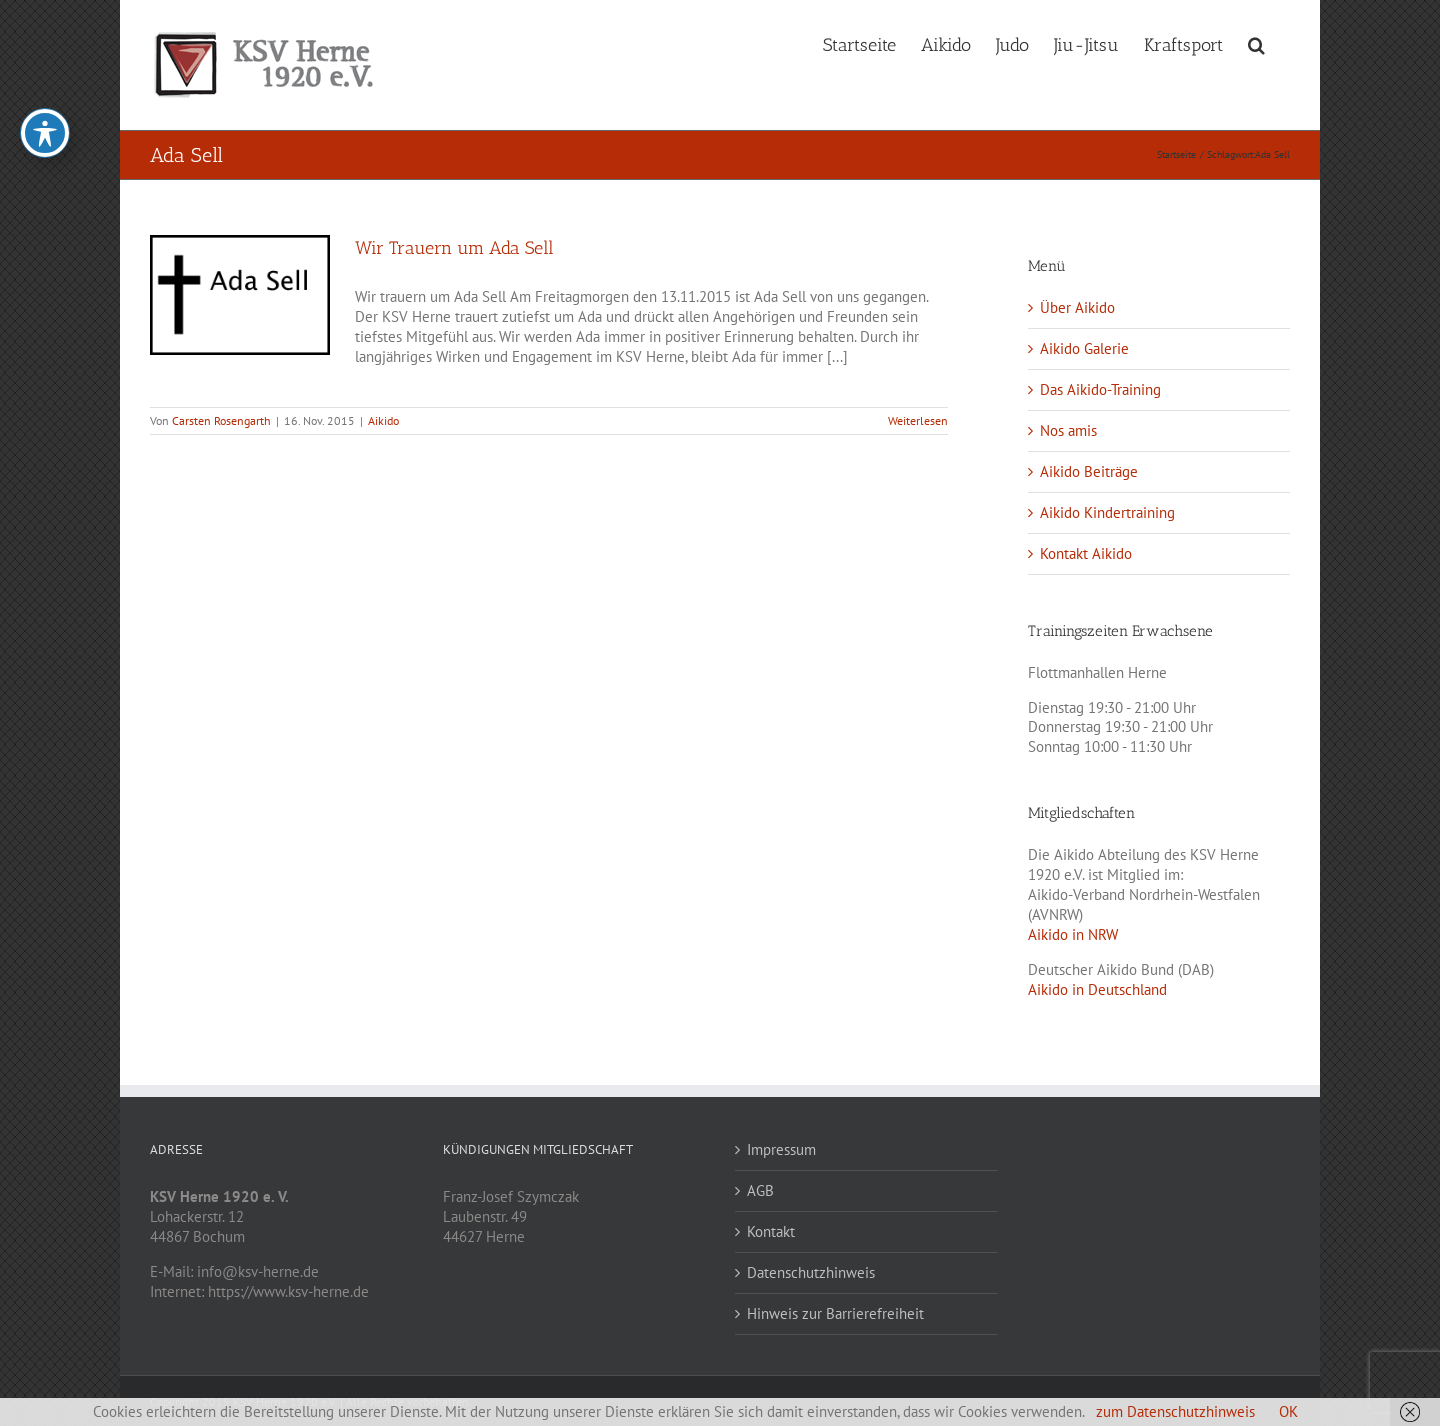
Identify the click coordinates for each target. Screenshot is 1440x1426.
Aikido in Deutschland (1097, 989)
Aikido (383, 420)
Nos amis (1068, 430)
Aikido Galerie (1084, 348)
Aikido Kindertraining (1107, 512)
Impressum (781, 1149)
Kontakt (771, 1231)
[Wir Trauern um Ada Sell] (240, 295)
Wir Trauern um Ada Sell (454, 248)
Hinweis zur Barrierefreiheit (835, 1313)
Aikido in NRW (1073, 934)
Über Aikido (1077, 307)
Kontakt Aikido (1086, 553)
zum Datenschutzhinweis (1175, 1411)
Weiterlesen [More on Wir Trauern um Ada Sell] (918, 420)
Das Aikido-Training (1100, 389)
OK (1288, 1411)
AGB (760, 1190)
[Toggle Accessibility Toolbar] (45, 101)
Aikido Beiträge (1089, 471)
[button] (1256, 43)
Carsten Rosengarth (221, 420)
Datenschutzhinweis (811, 1272)
